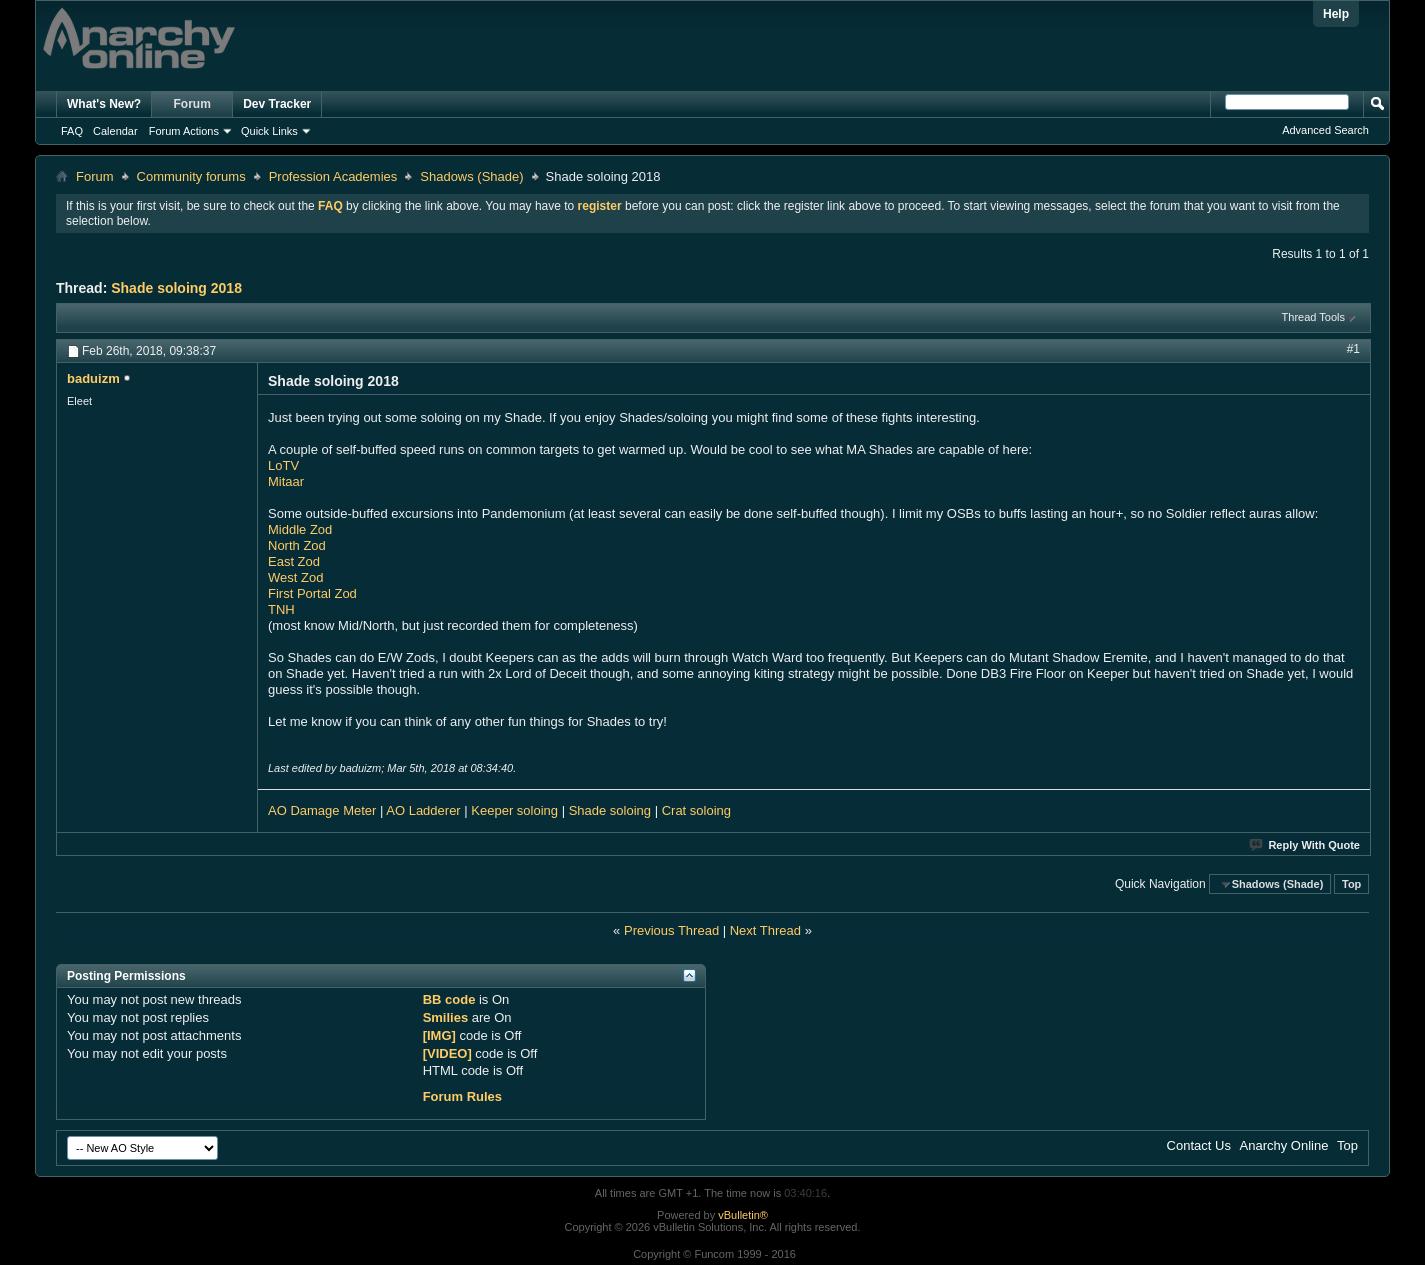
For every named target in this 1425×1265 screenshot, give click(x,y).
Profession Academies (333, 176)
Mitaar (286, 481)
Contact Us (1199, 1145)
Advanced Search (1325, 130)
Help (1336, 14)
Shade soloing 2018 (176, 288)
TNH (281, 609)
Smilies (446, 1017)
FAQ (72, 131)
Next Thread (765, 930)
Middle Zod (300, 529)
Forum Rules (462, 1096)
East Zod (294, 561)
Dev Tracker (277, 104)
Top (1351, 884)
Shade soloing (612, 810)
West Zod (295, 577)
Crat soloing (696, 810)
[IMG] (439, 1035)
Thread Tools (1313, 317)
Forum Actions (184, 131)
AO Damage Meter (322, 810)
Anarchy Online (1284, 1145)
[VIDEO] (447, 1053)
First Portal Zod (312, 593)
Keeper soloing (514, 810)
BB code (449, 999)
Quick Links (269, 131)
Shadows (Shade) (471, 176)
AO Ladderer (423, 810)
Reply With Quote (1305, 845)
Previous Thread (671, 930)
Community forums (191, 176)
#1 (1353, 349)
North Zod (297, 545)
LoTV (283, 465)
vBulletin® (743, 1215)
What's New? (104, 104)
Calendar (115, 131)
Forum (192, 104)
